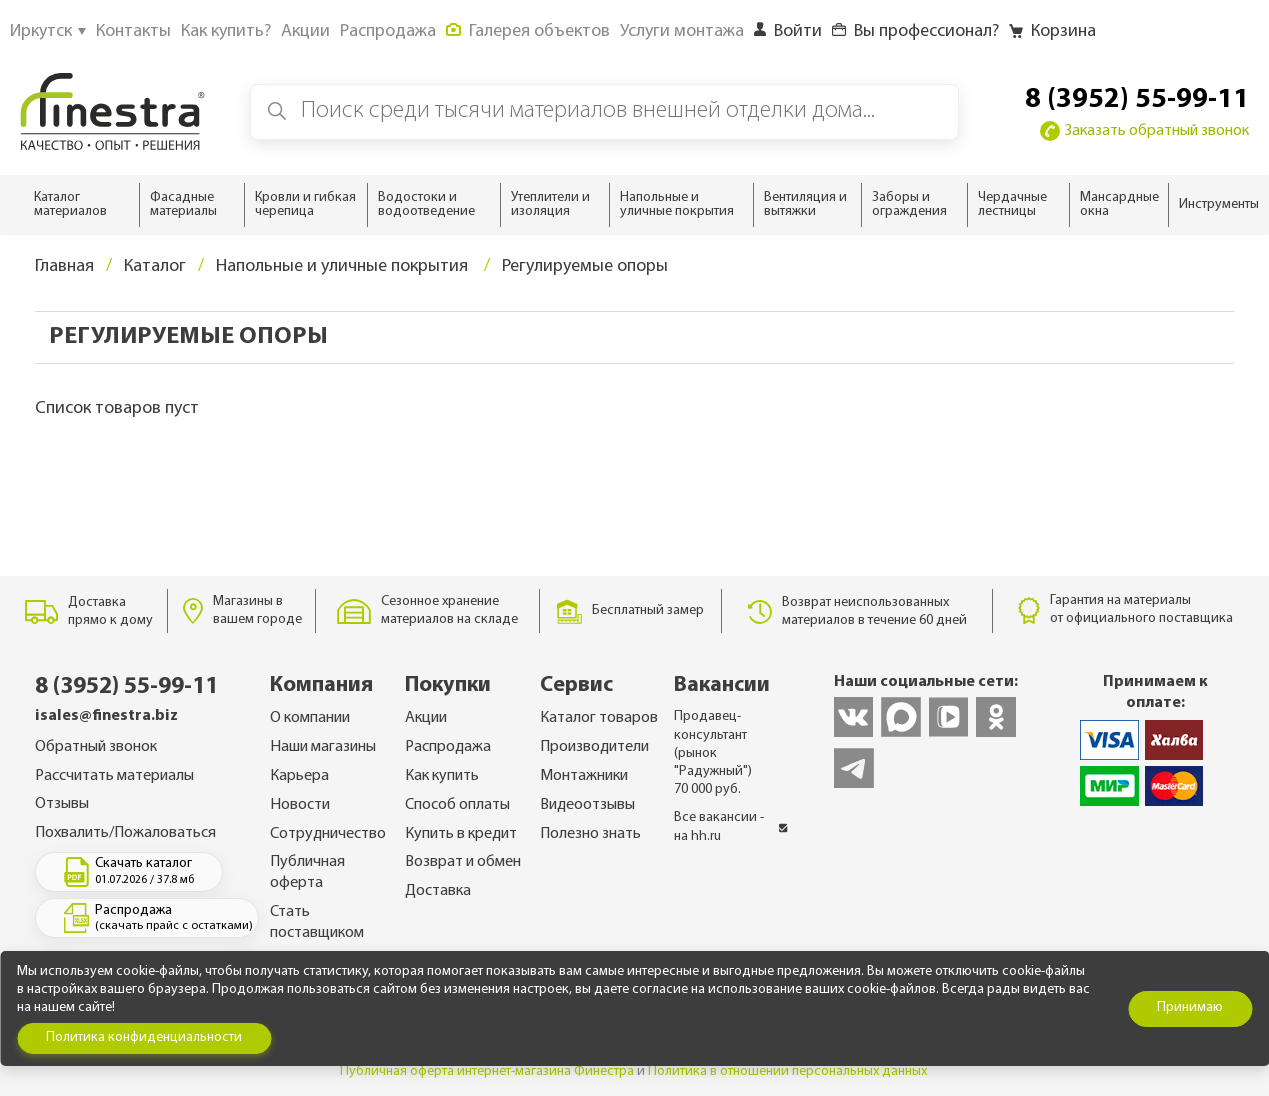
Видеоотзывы (587, 805)
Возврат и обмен (463, 862)
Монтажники (584, 776)
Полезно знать (590, 834)
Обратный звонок (96, 747)
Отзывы (62, 804)
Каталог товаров (599, 718)
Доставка (438, 891)
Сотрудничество (328, 834)
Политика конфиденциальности (144, 1037)
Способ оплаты (457, 805)
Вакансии (722, 685)
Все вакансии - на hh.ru (731, 826)
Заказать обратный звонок (1144, 131)
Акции (426, 718)
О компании (310, 718)
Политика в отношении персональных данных (787, 1071)
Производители (594, 747)
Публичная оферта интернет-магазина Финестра (487, 1071)
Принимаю (1190, 1007)
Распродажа (448, 747)
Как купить (442, 776)
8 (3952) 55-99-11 (1137, 100)
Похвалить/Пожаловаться (125, 833)
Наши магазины (323, 747)
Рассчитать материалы (114, 776)
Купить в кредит (461, 834)
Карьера (299, 776)
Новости (300, 805)
